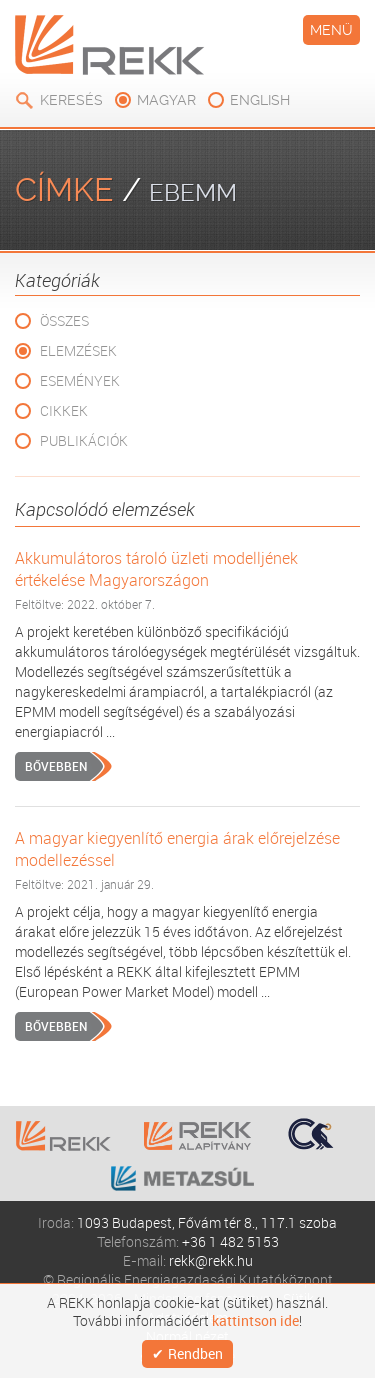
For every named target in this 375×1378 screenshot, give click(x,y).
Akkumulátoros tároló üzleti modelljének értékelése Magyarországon (156, 569)
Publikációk (84, 440)
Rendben (195, 1353)
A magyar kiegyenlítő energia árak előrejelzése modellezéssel (177, 849)
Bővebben (56, 766)
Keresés (71, 100)
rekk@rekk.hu (211, 1260)
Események (80, 380)
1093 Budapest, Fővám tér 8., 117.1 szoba (207, 1222)
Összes (64, 320)
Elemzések (78, 350)
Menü (331, 30)
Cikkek (64, 410)
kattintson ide (255, 1321)
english (260, 100)
